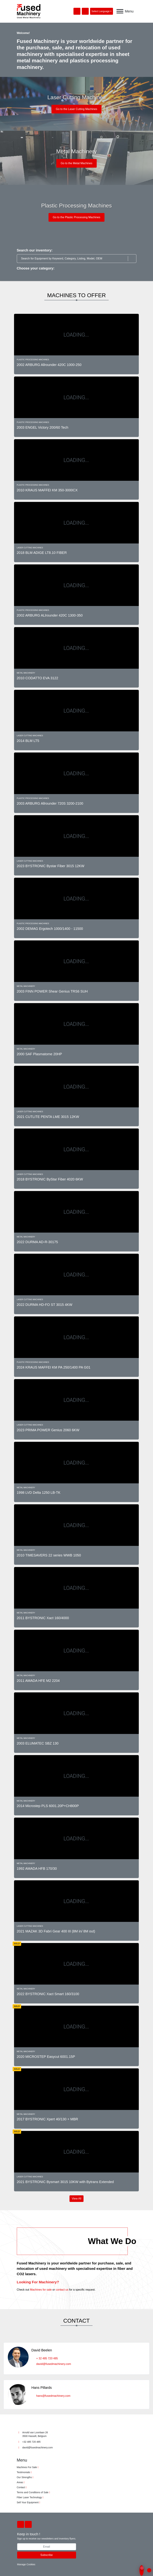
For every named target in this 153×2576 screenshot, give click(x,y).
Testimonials (23, 2472)
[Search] (72, 258)
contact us (62, 2289)
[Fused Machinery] (27, 2424)
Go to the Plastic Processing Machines (76, 217)
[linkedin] (85, 11)
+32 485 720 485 (31, 2441)
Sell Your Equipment (28, 2502)
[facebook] (76, 11)
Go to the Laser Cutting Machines (76, 109)
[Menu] (119, 11)
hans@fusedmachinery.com (53, 2395)
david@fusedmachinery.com (53, 2363)
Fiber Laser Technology (29, 2497)
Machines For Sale (27, 2467)
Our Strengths (24, 2477)
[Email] (46, 2546)
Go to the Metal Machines (76, 163)
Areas (20, 2482)
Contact (21, 2487)
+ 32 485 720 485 (47, 2358)
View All (76, 2198)
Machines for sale (41, 2289)
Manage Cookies (26, 2564)
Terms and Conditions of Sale (33, 2492)
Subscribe (46, 2554)
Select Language (100, 11)
